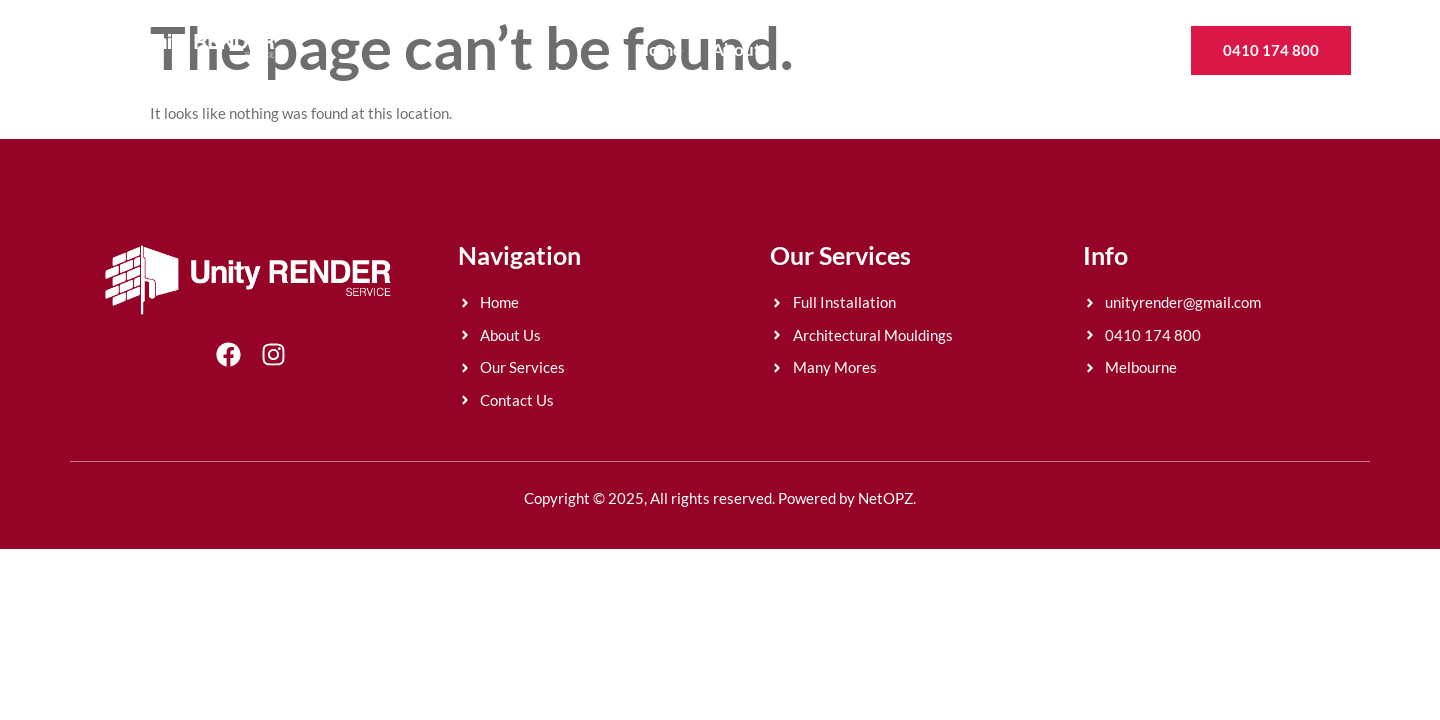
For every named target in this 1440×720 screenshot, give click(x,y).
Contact (1084, 49)
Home (659, 49)
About (736, 49)
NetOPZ (885, 498)
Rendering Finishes (864, 49)
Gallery (995, 49)
